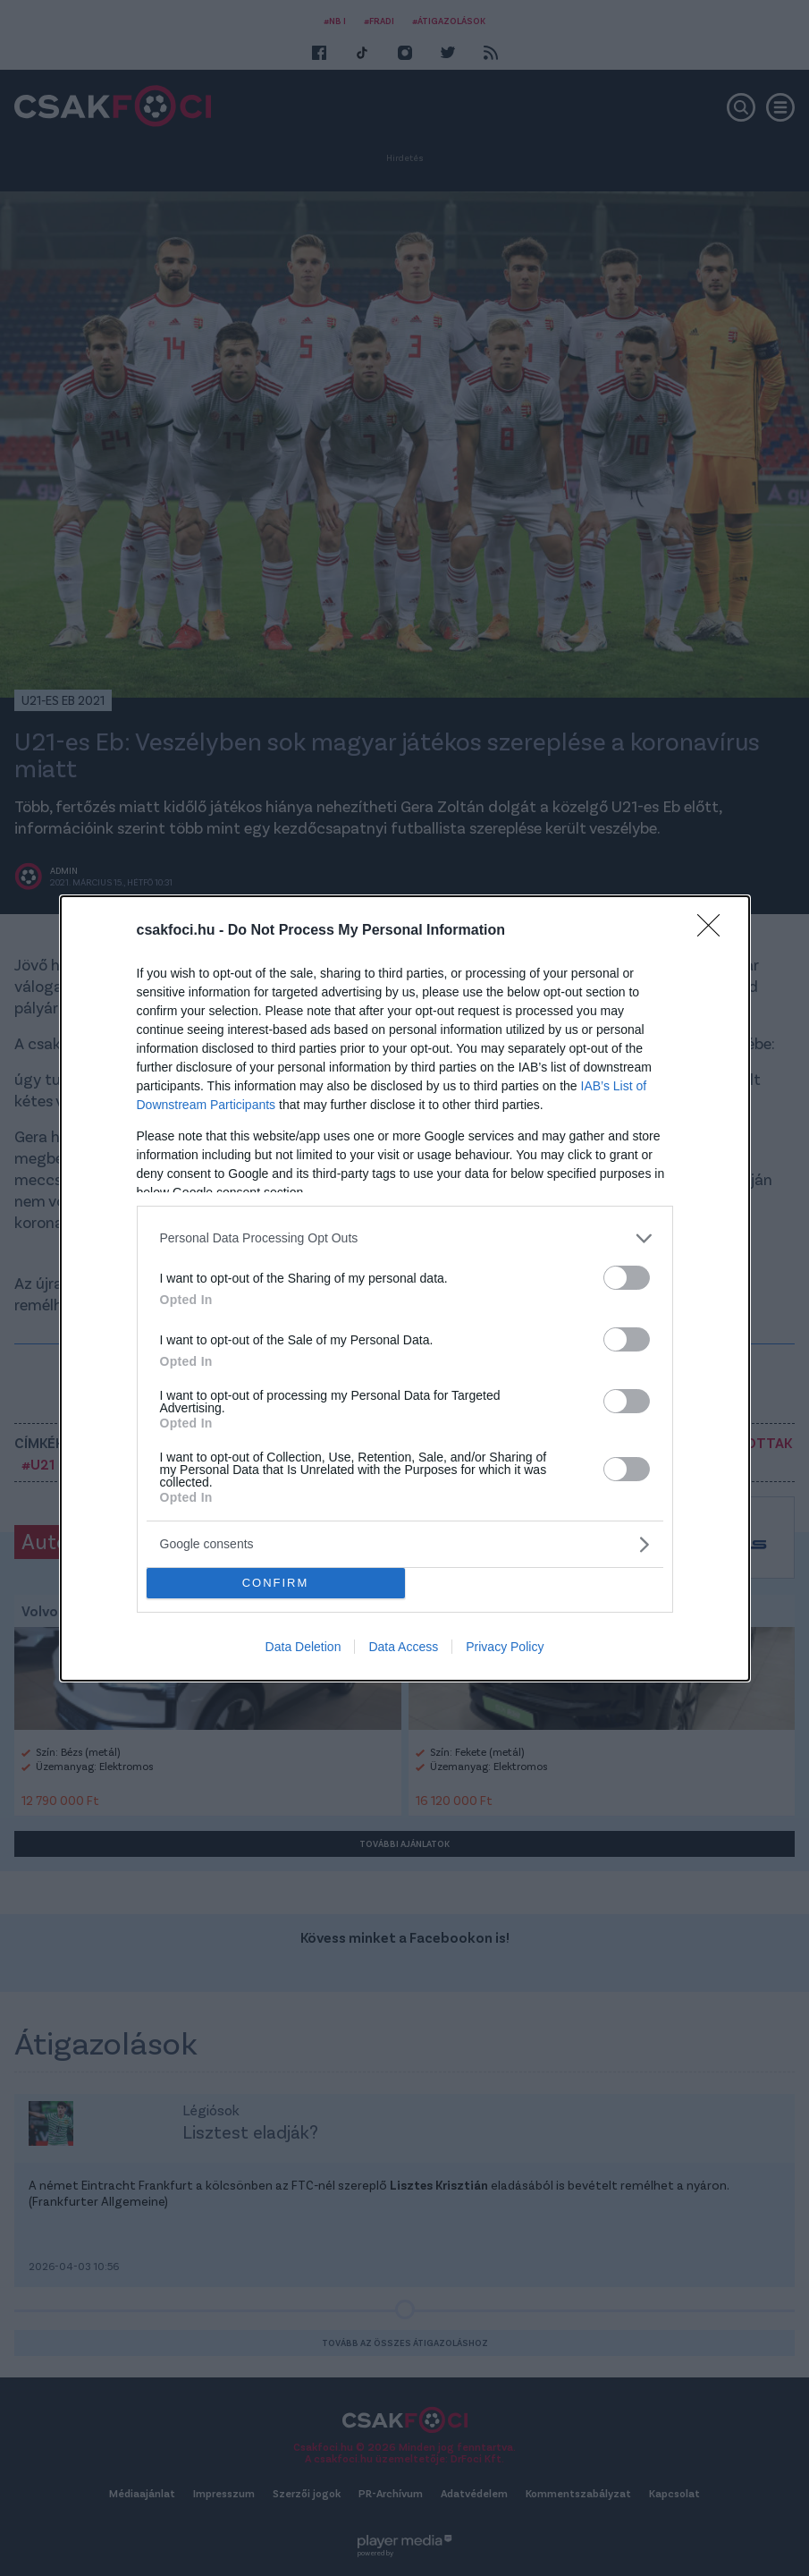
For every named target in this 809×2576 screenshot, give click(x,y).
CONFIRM (275, 1582)
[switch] (626, 1278)
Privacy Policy (505, 1647)
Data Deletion (303, 1647)
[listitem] (405, 1238)
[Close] (714, 931)
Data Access (403, 1647)
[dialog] (405, 1288)
